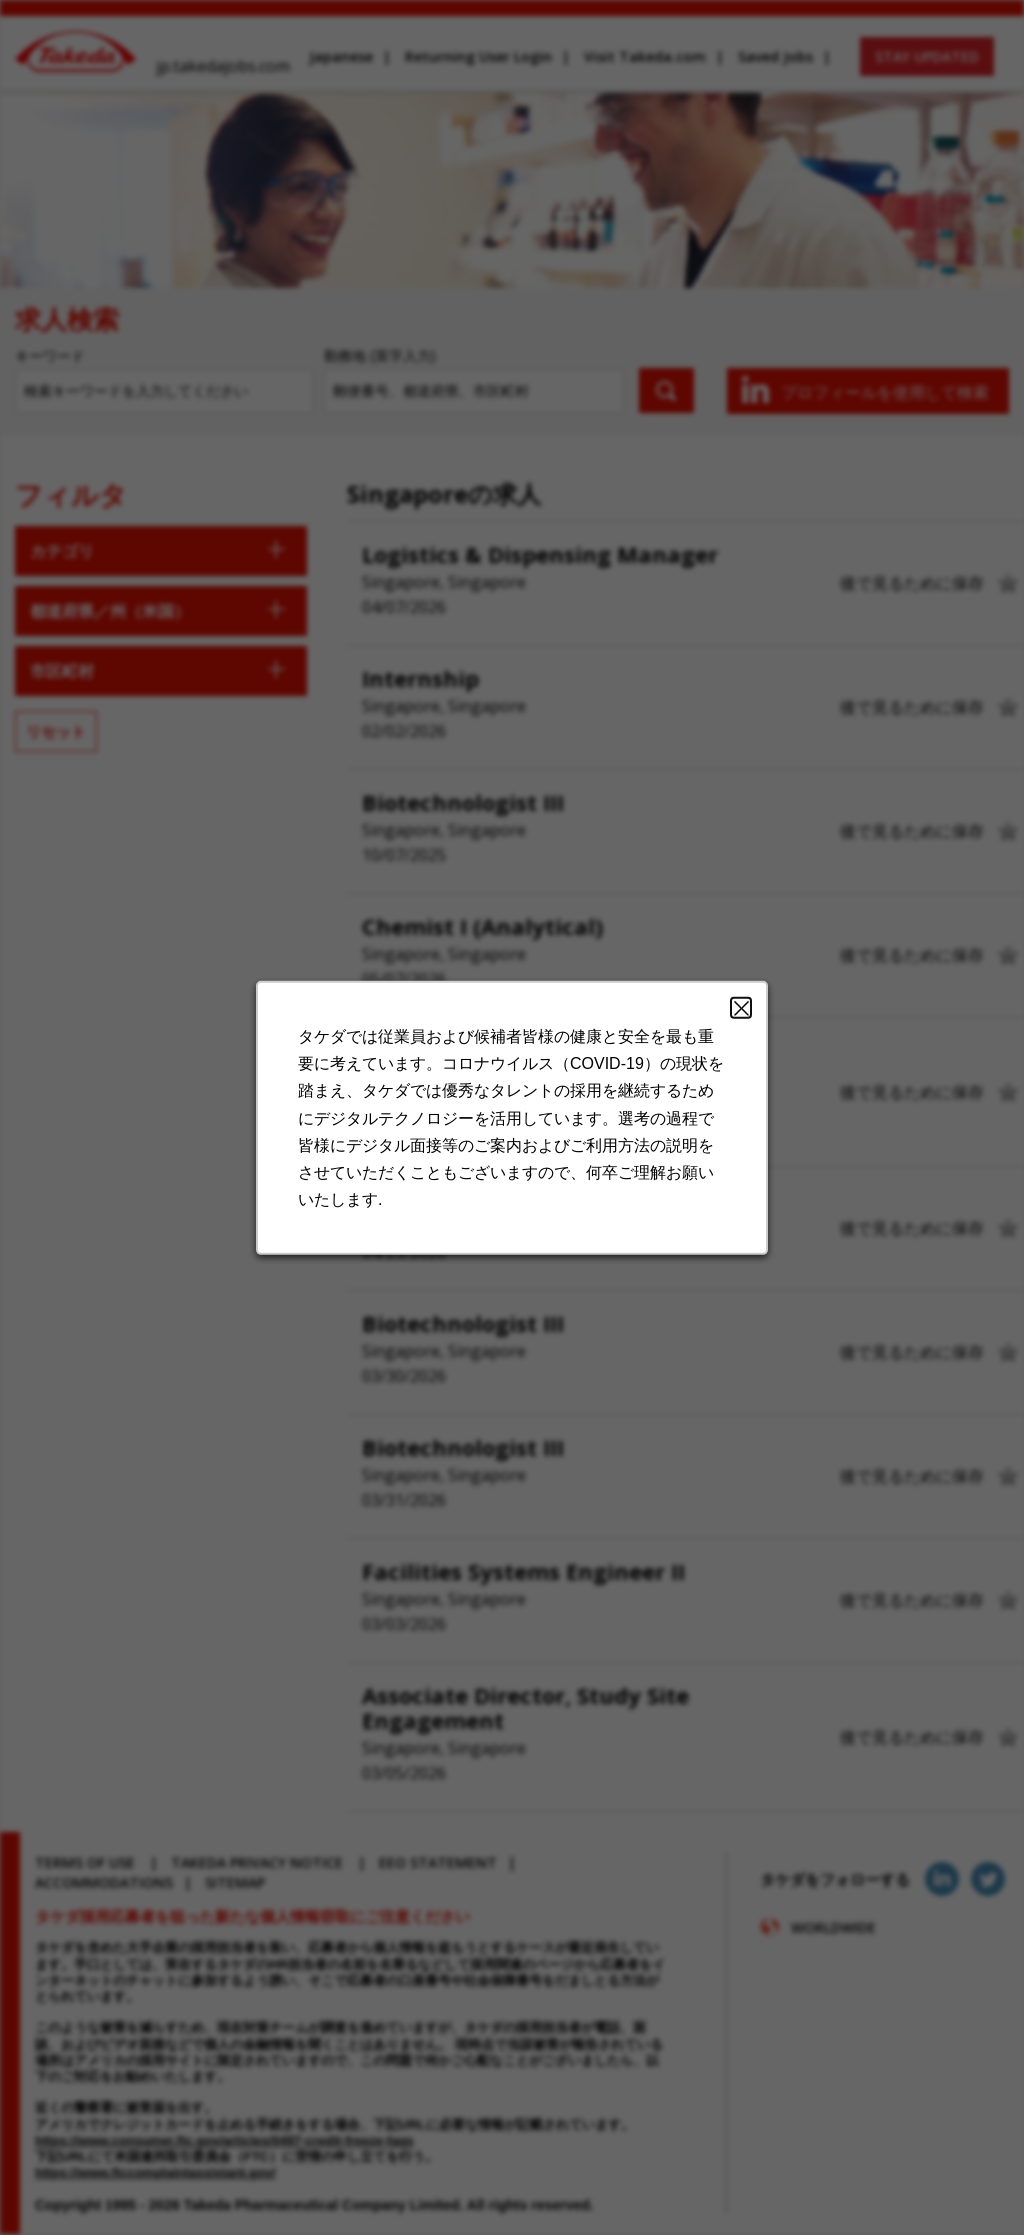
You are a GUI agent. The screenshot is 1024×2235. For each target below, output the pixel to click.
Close (726, 1032)
